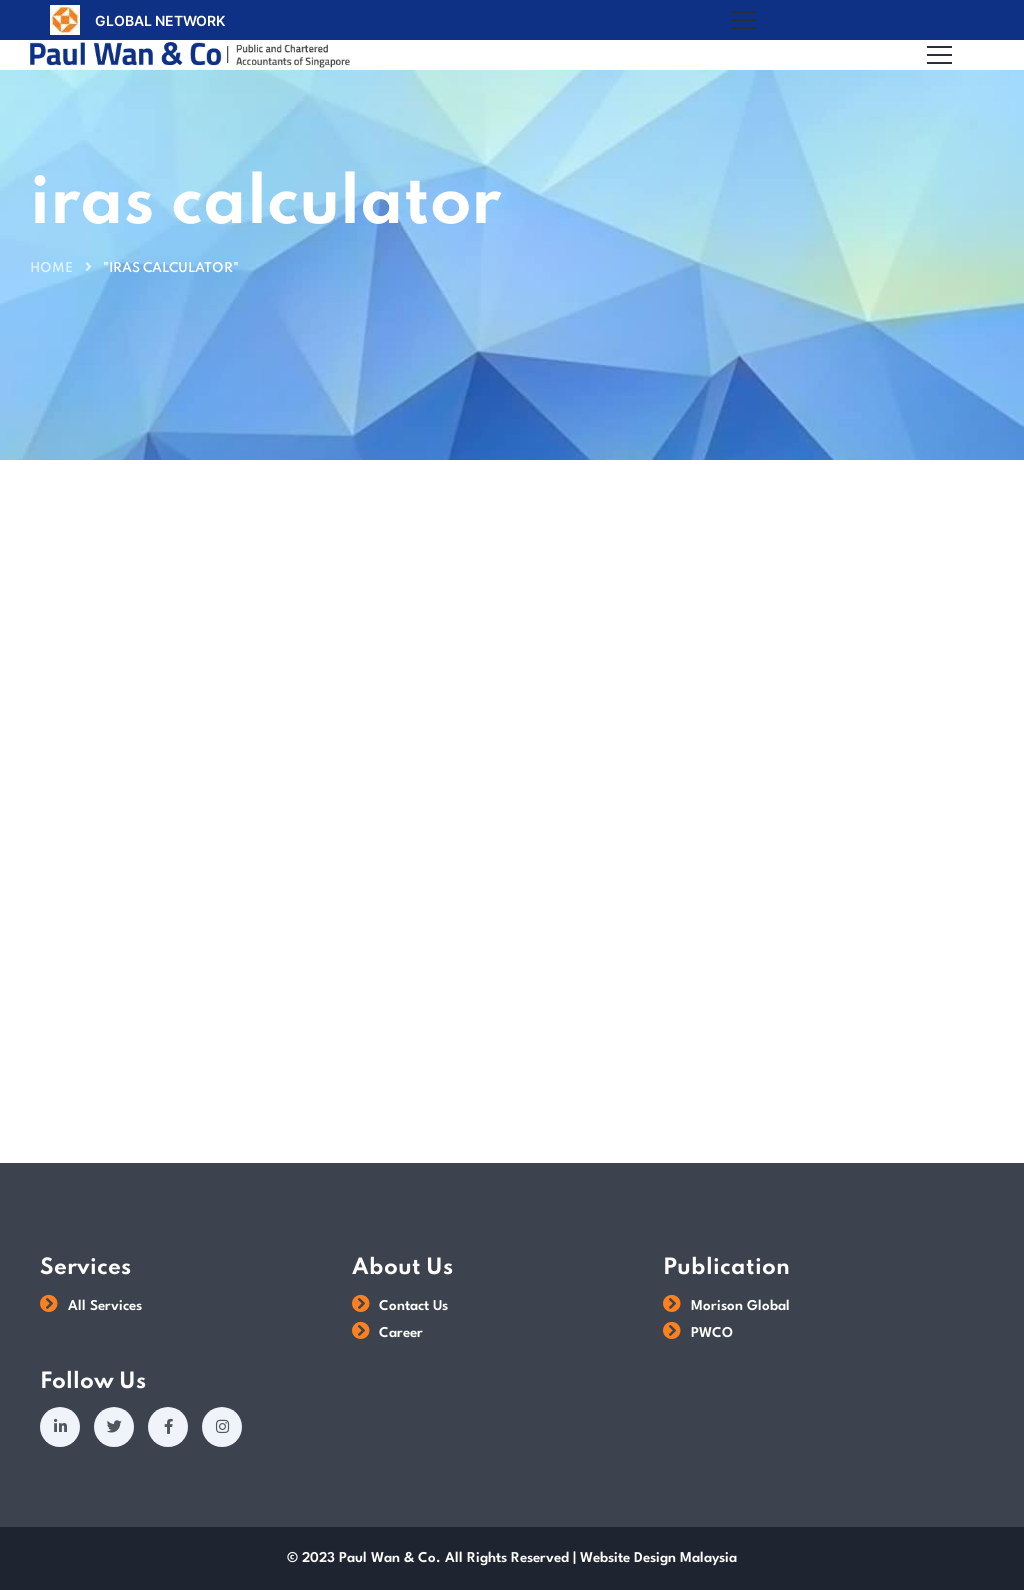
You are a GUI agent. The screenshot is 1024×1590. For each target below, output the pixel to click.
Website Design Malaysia (658, 1558)
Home (51, 268)
